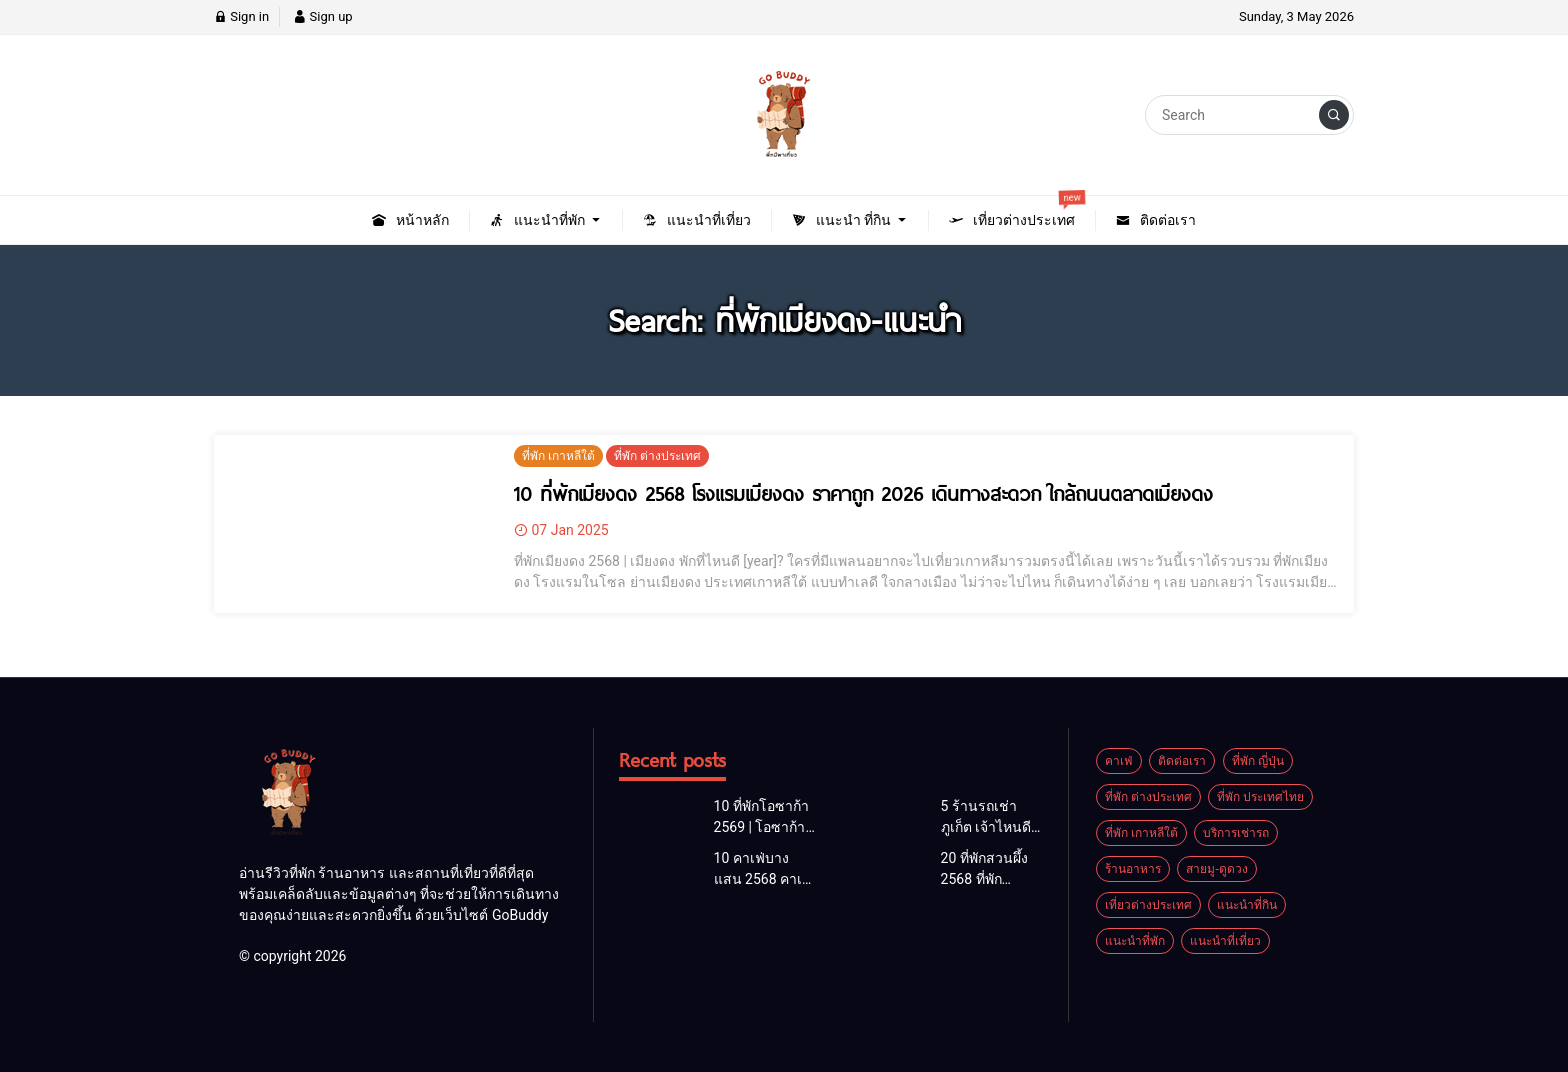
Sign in (241, 16)
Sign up (322, 16)
